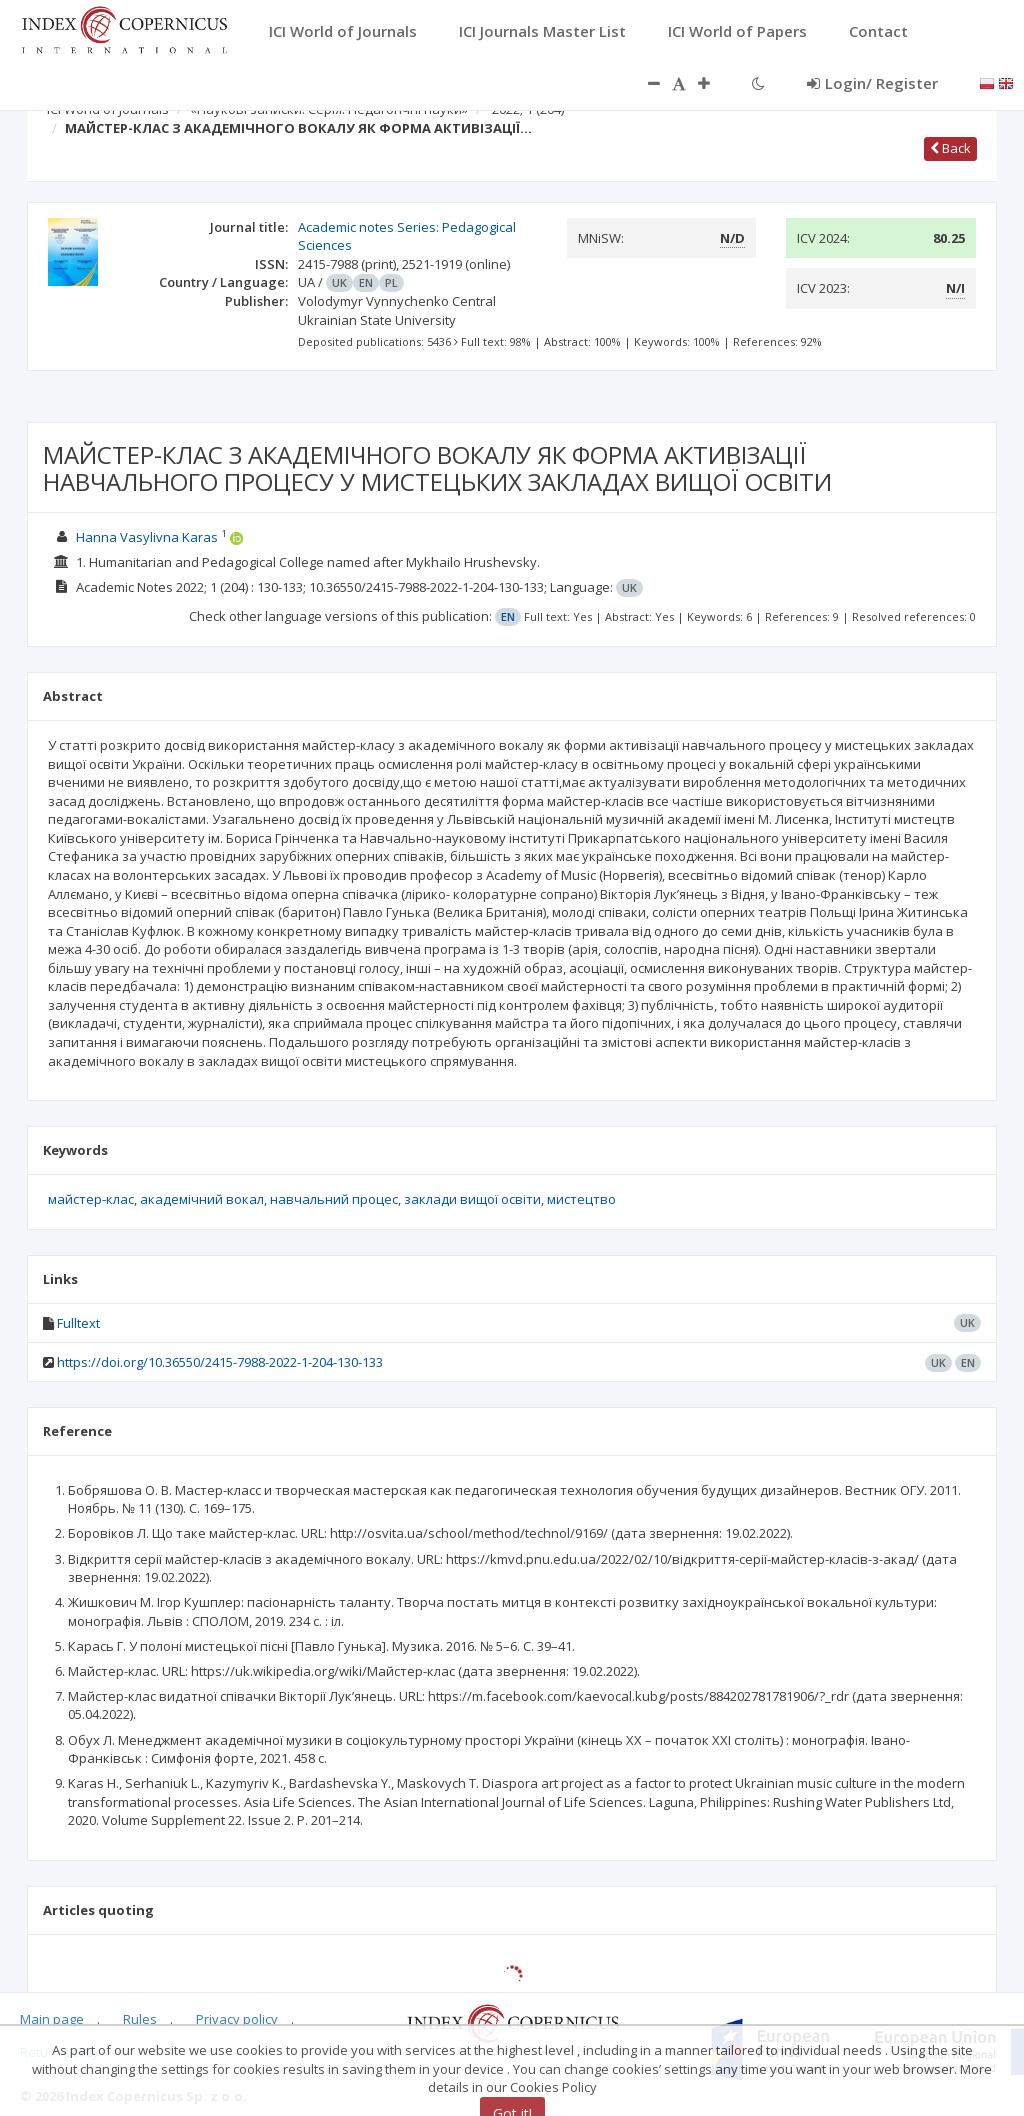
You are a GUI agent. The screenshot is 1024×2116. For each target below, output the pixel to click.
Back (950, 148)
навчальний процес (334, 1199)
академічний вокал (202, 1199)
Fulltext (78, 1323)
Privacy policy (237, 2019)
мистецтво (581, 1199)
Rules (140, 2019)
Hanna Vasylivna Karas (147, 537)
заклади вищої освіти (472, 1199)
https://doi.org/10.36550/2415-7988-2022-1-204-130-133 (220, 1362)
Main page (52, 2019)
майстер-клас (91, 1199)
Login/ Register (872, 83)
